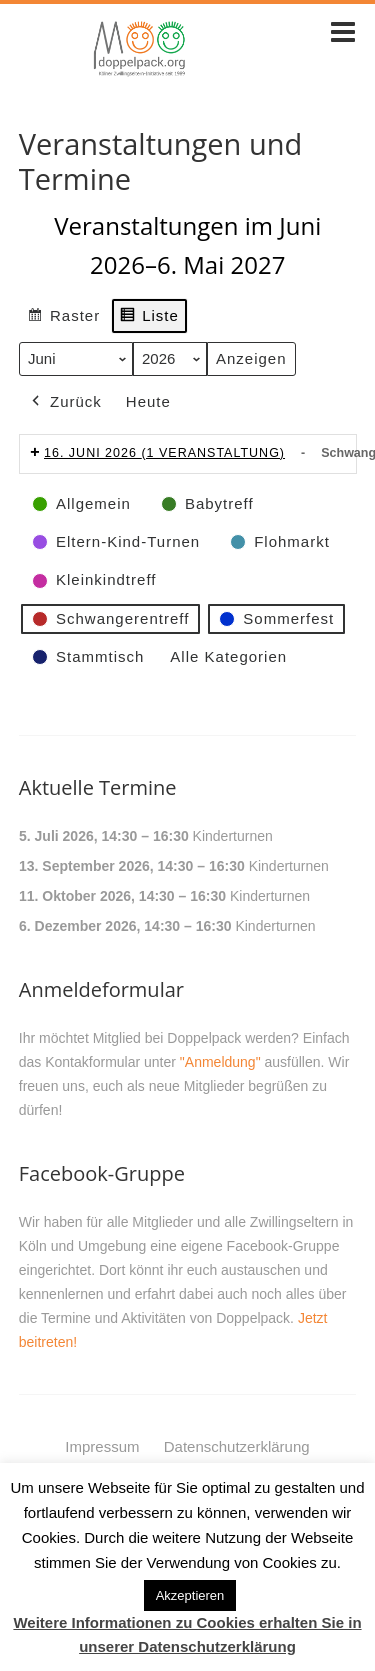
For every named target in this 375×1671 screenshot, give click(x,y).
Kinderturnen (232, 836)
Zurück (65, 402)
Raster (63, 318)
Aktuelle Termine (98, 787)
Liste (149, 318)
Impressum (102, 1446)
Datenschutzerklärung (237, 1446)
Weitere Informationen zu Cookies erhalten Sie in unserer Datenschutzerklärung (187, 1634)
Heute (148, 401)
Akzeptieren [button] (190, 1595)
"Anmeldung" (220, 1062)
